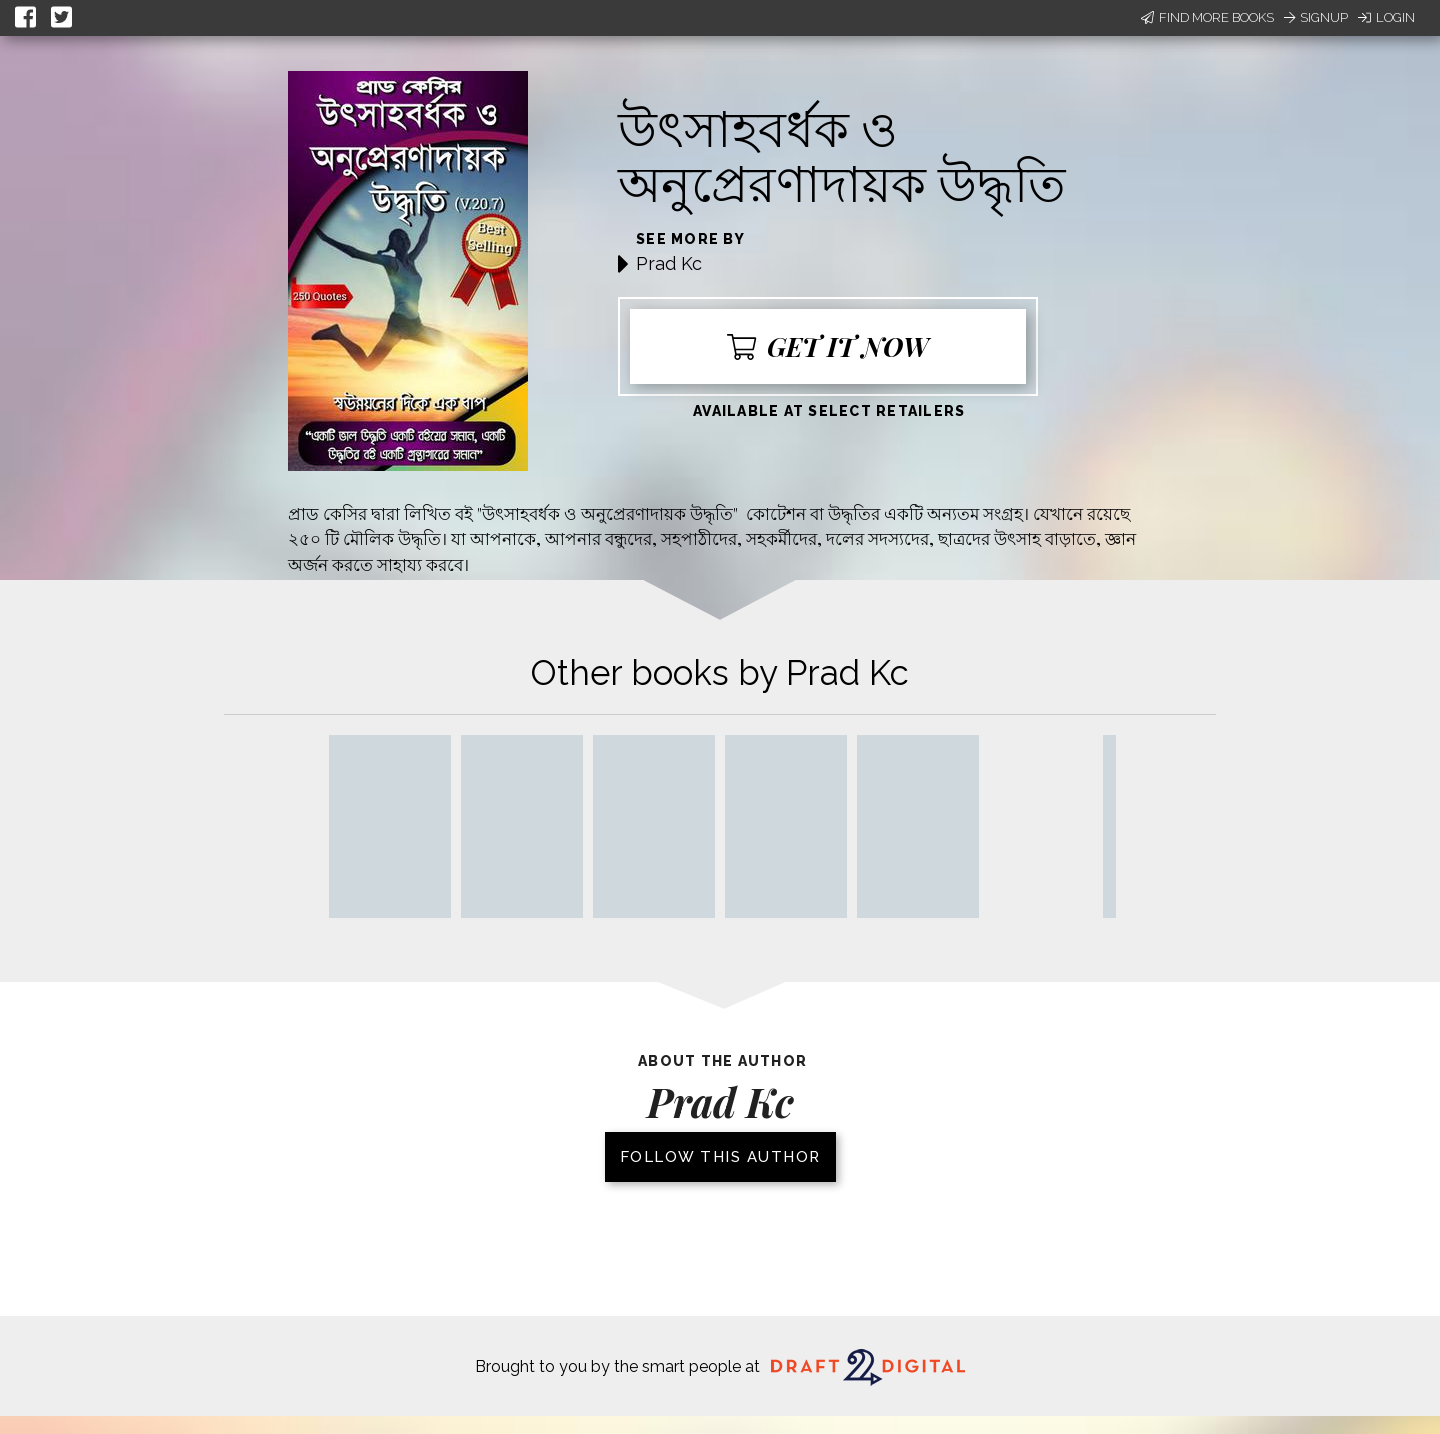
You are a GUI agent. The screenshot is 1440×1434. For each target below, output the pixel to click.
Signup (1316, 17)
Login (1386, 17)
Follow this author (720, 1157)
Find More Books (1207, 17)
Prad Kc (669, 263)
